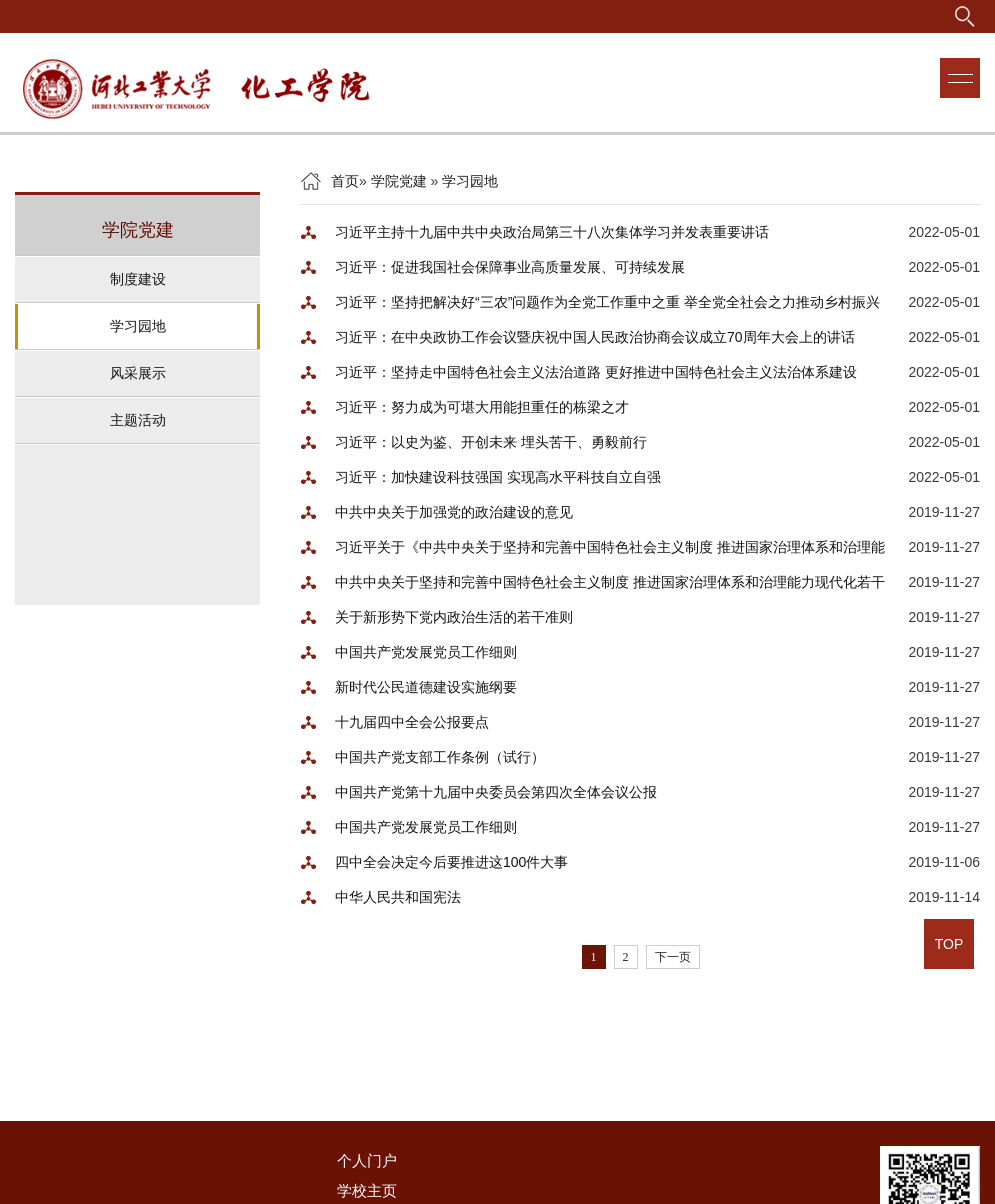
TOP (949, 944)
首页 (345, 181)
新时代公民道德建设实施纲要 (426, 687)
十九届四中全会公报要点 (412, 722)
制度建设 (138, 279)
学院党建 (399, 181)
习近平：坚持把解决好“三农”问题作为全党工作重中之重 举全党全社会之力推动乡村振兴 (607, 302)
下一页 (673, 957)
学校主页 (367, 1190)
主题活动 (138, 420)
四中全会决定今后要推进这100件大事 (451, 862)
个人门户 (367, 1160)
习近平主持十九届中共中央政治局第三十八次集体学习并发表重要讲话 (552, 232)
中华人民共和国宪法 (398, 897)
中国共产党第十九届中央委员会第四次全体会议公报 (496, 792)
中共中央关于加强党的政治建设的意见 (454, 512)
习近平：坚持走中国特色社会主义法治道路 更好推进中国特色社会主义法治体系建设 (596, 372)
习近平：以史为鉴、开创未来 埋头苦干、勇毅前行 (491, 442)
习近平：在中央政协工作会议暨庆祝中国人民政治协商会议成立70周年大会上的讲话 (595, 337)
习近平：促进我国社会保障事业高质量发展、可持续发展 (510, 267)
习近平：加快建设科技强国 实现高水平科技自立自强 (498, 477)
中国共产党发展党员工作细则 (426, 652)
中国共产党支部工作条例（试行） (440, 757)
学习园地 (138, 326)
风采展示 (138, 373)
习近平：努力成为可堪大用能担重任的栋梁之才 (482, 407)
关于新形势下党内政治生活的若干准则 (454, 617)
